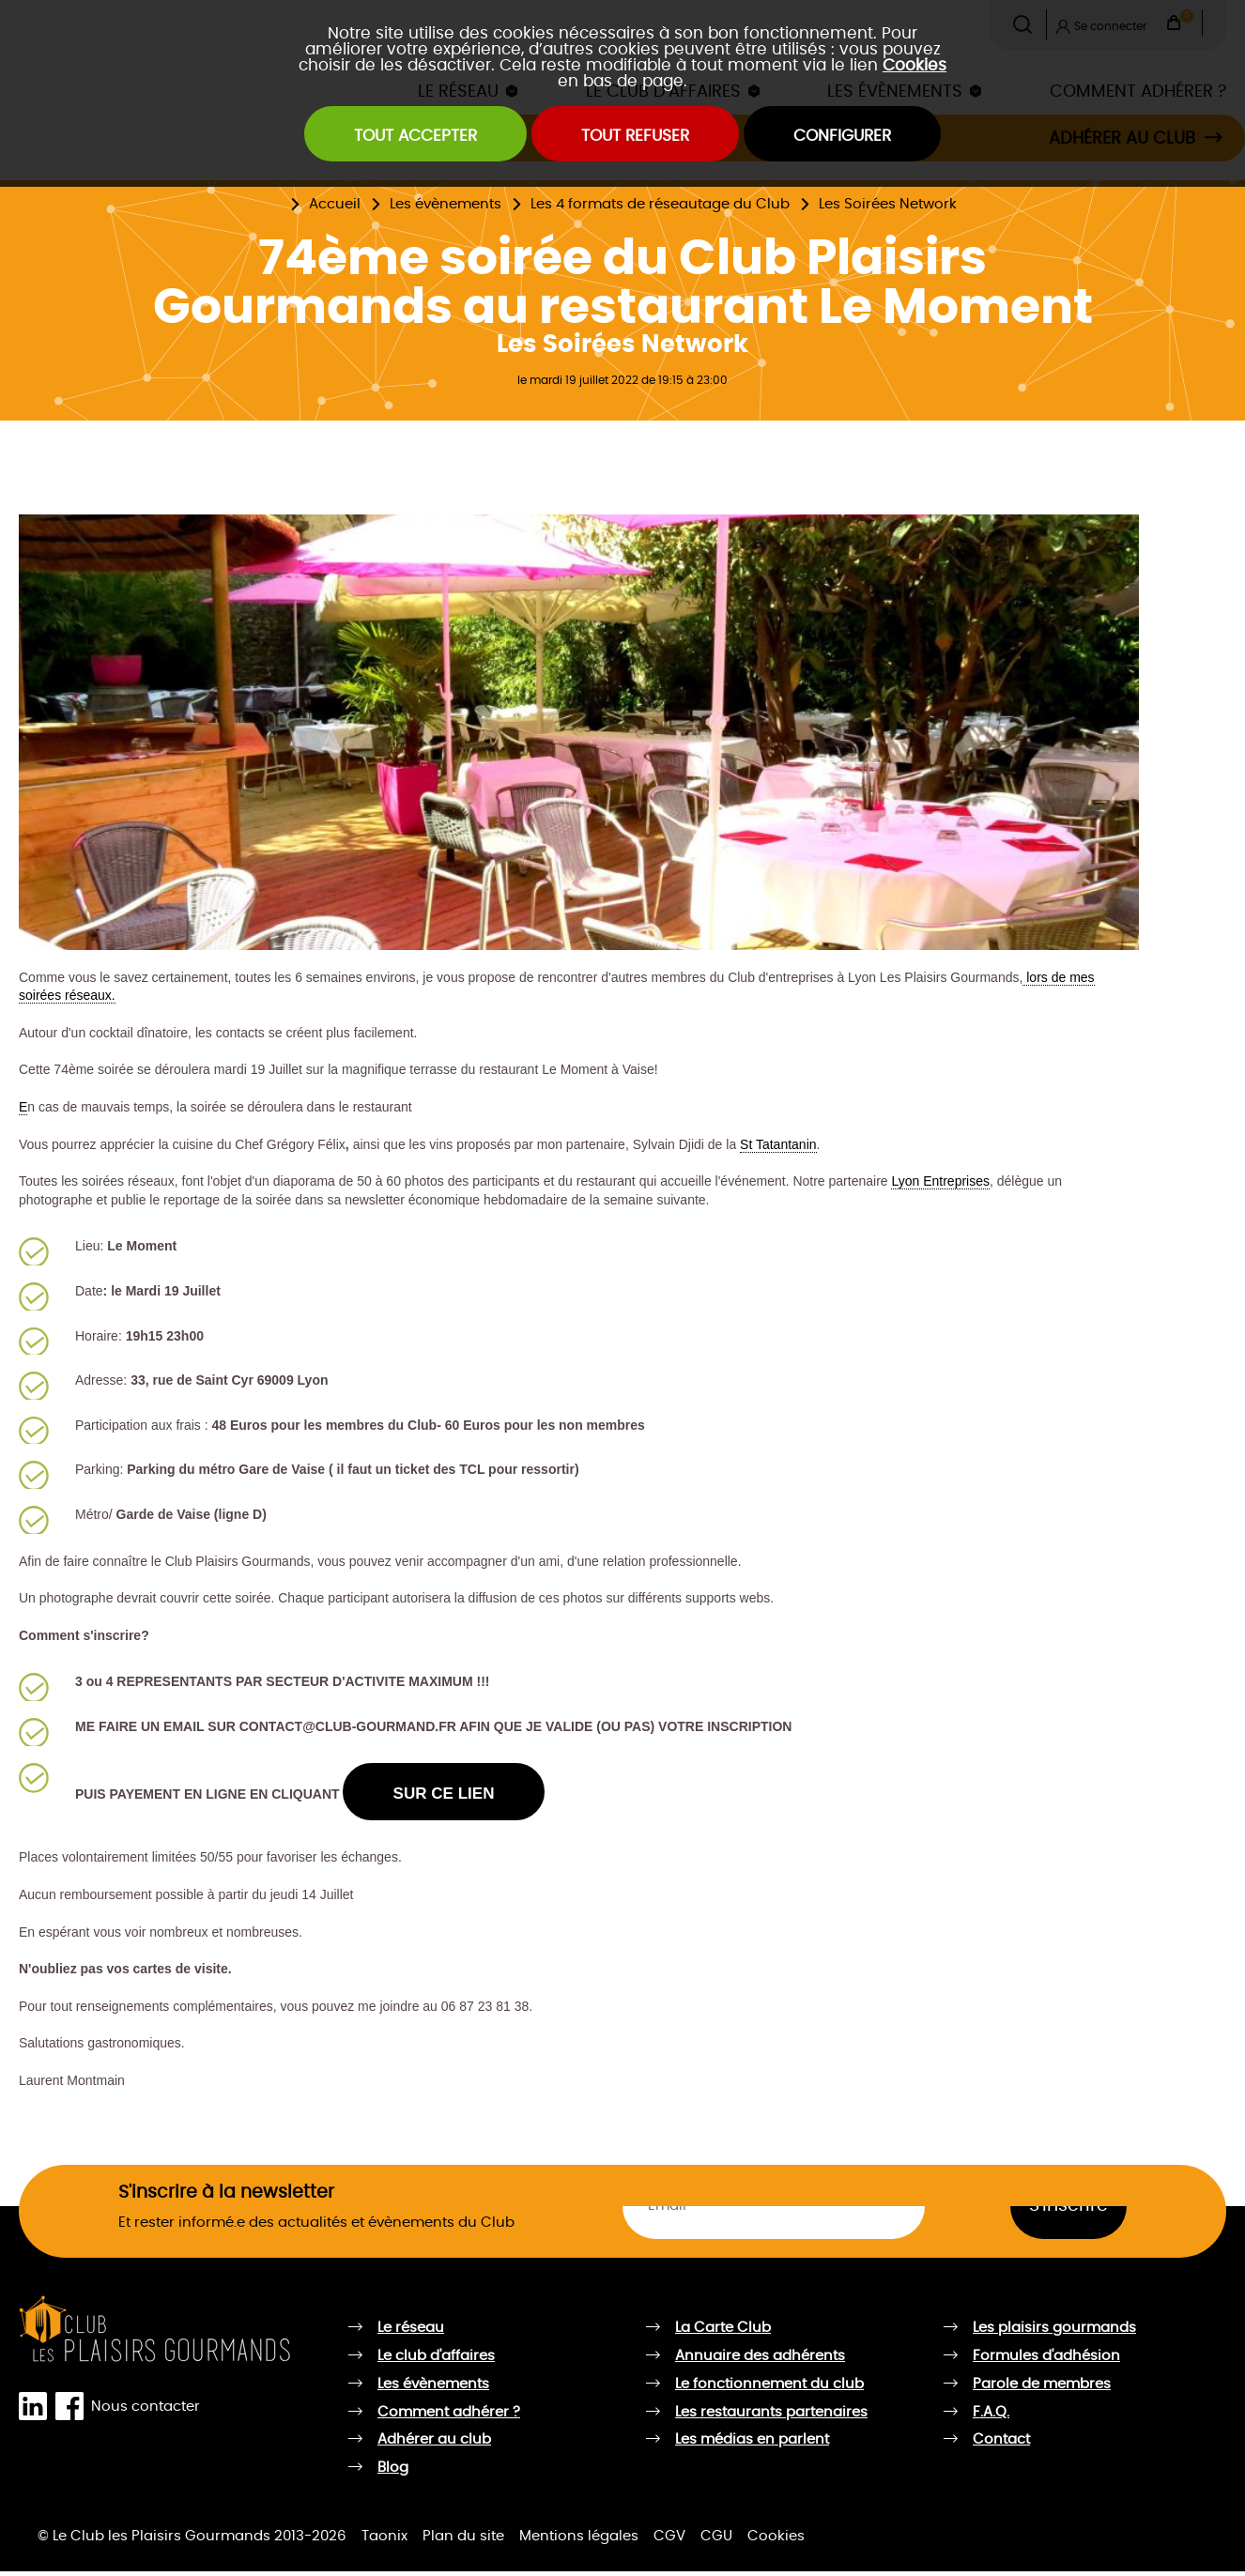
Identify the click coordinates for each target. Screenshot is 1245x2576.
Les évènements (445, 204)
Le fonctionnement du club (769, 2389)
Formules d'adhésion (1046, 2361)
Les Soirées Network (888, 204)
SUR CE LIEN (456, 1796)
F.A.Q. (991, 2416)
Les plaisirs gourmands (1054, 2332)
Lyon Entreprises (940, 1180)
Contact (1001, 2444)
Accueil (335, 204)
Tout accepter (388, 139)
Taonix (384, 2541)
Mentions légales (578, 2541)
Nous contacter (145, 2410)
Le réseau (410, 2332)
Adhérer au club (434, 2444)
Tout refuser (636, 139)
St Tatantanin (778, 1144)
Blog (392, 2472)
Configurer (870, 139)
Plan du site (463, 2541)
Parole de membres (1042, 2389)
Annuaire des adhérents (760, 2361)
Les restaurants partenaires (771, 2416)
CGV (669, 2541)
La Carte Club (723, 2332)
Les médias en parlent (752, 2444)
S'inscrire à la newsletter (226, 2197)
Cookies (914, 65)
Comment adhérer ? (448, 2416)
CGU (716, 2541)
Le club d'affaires (436, 2361)
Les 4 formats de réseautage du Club (660, 204)
